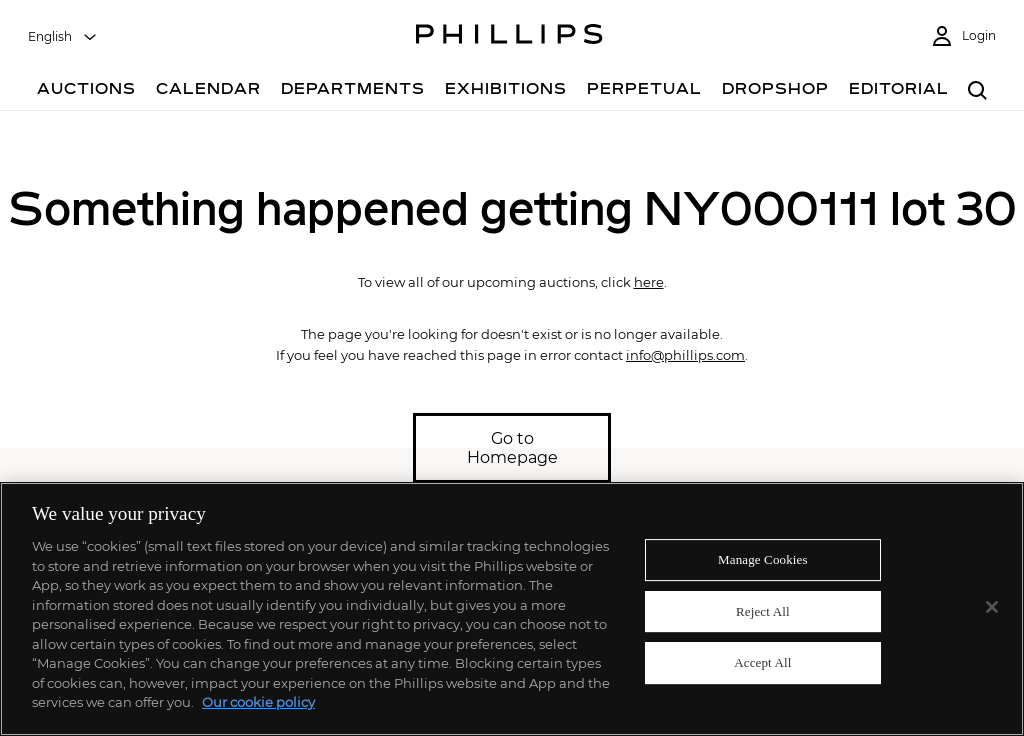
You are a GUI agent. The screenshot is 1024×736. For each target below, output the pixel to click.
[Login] (963, 36)
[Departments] (353, 91)
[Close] (992, 607)
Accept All (762, 663)
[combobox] (63, 37)
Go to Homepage (512, 448)
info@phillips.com (685, 355)
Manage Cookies (763, 559)
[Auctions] (86, 91)
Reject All (763, 611)
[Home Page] (509, 37)
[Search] (977, 91)
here (649, 282)
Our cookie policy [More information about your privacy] (258, 702)
